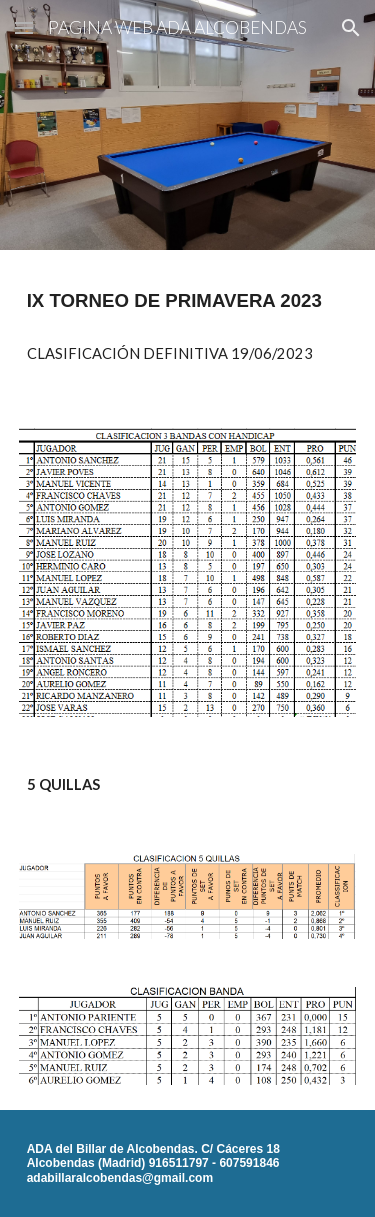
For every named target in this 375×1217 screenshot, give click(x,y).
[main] (188, 301)
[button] (24, 27)
